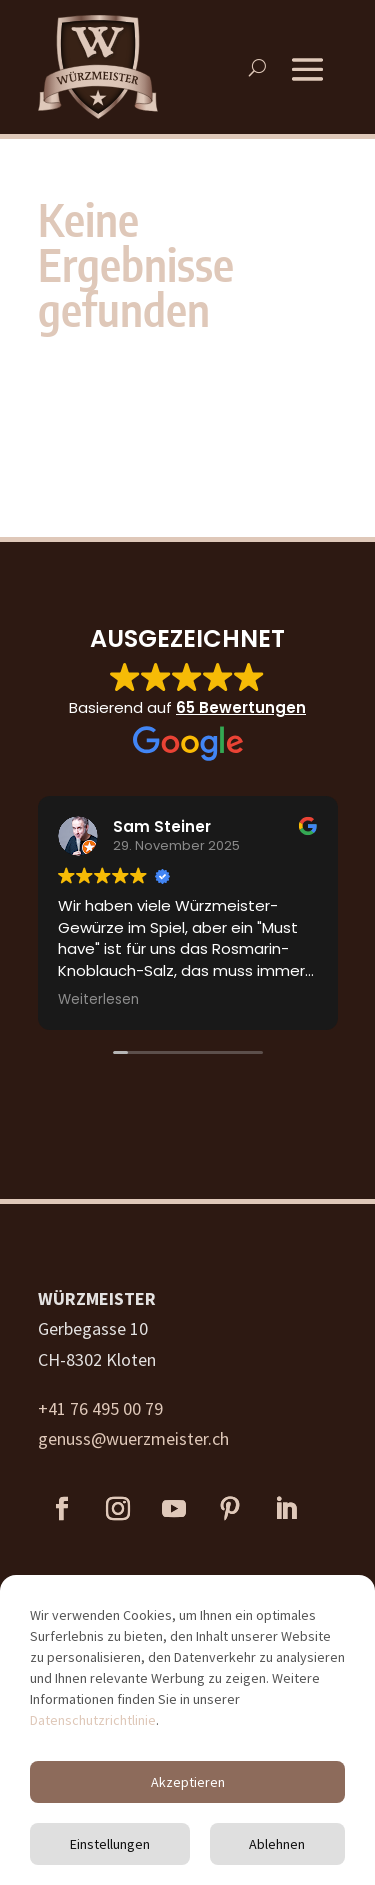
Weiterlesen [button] (98, 1000)
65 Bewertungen (241, 707)
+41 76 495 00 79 (100, 1408)
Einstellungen (110, 1844)
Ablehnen (277, 1844)
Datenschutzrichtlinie (93, 1720)
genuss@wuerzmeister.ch (133, 1438)
